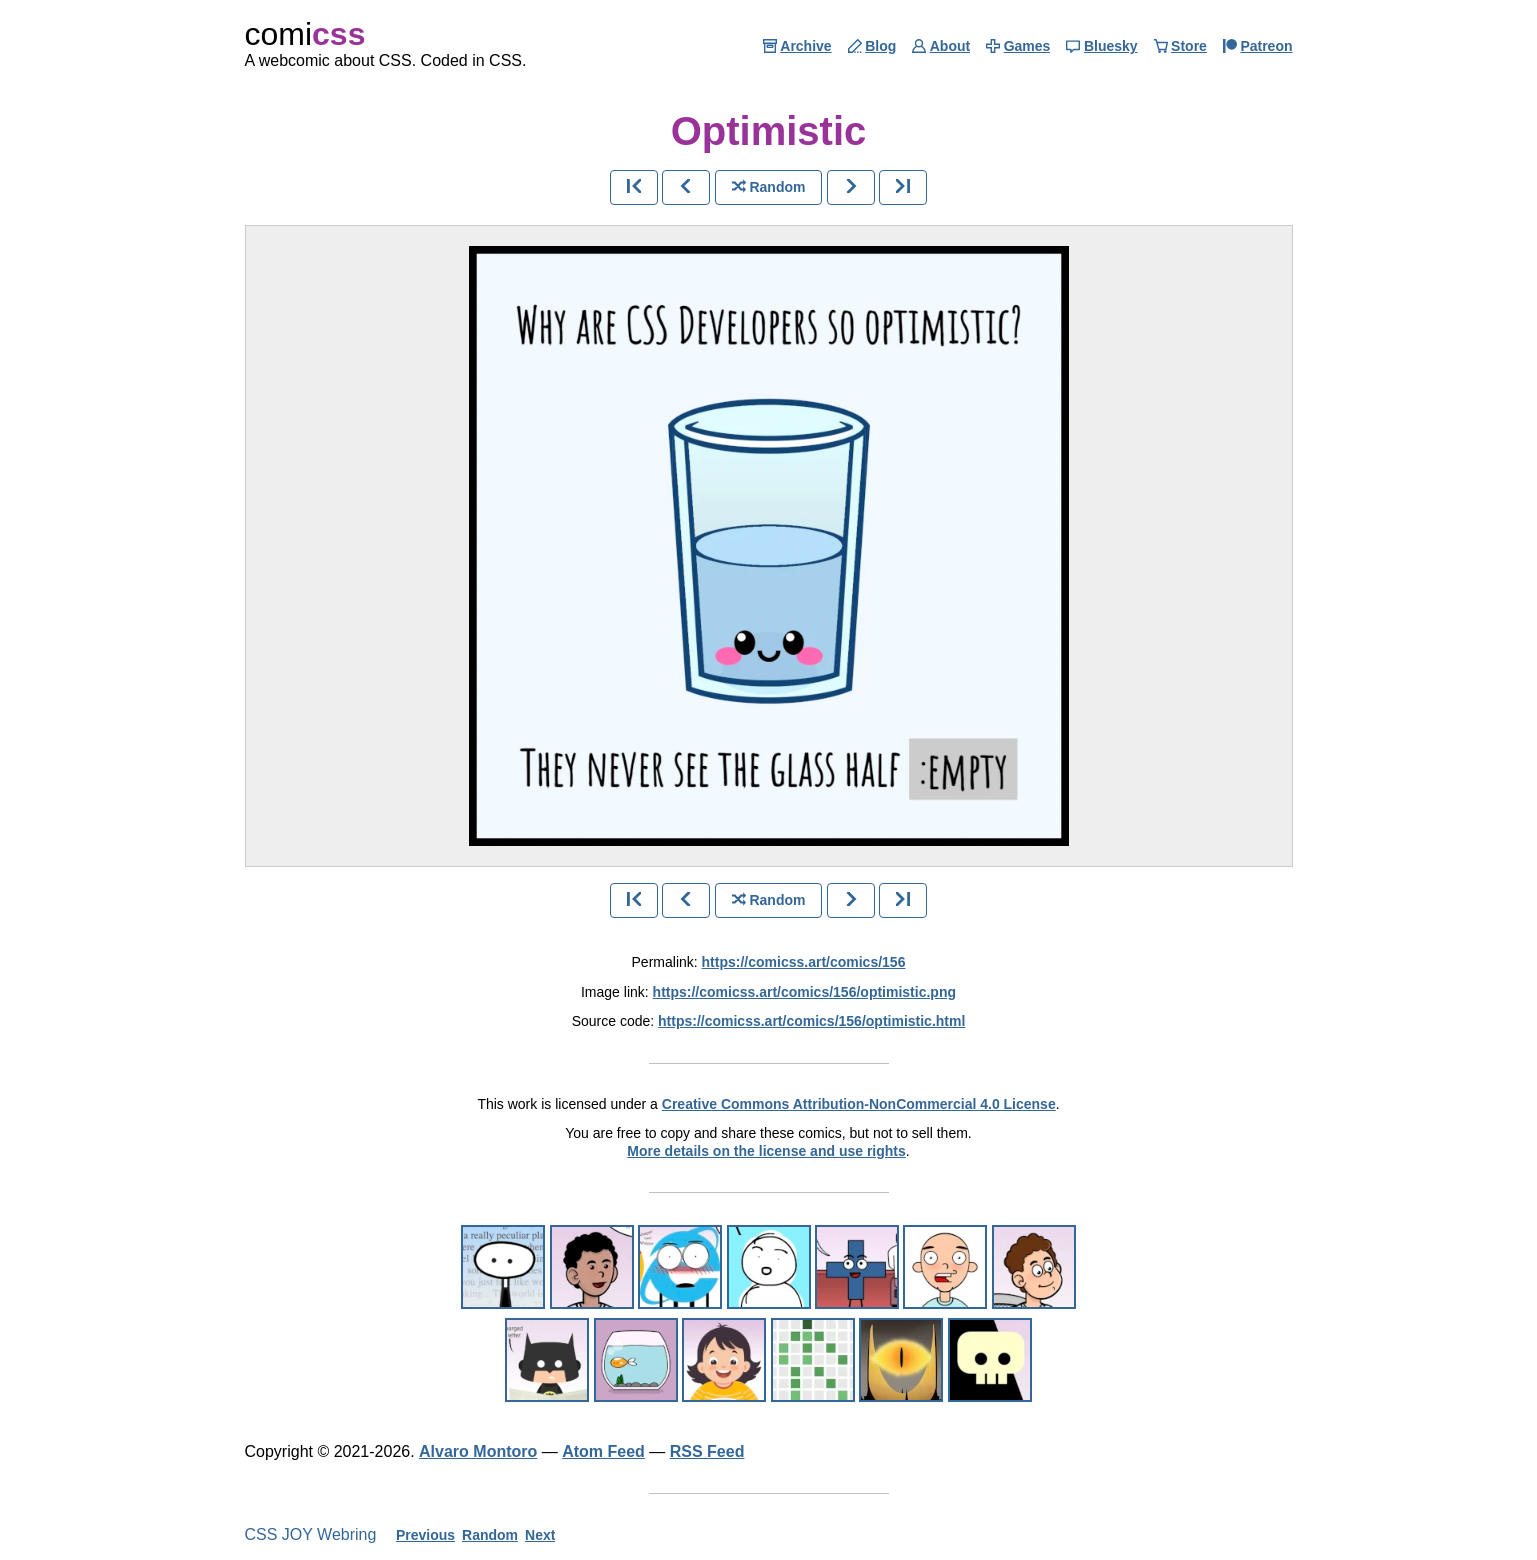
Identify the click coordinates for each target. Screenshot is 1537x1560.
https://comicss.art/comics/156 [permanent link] (804, 962)
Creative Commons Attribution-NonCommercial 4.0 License (859, 1104)
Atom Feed (603, 1451)
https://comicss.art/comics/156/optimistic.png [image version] (804, 992)
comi (305, 34)
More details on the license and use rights (766, 1151)
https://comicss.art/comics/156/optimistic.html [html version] (811, 1021)
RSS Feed (707, 1451)
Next (540, 1535)
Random (490, 1535)
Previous (425, 1535)
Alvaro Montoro (478, 1451)
